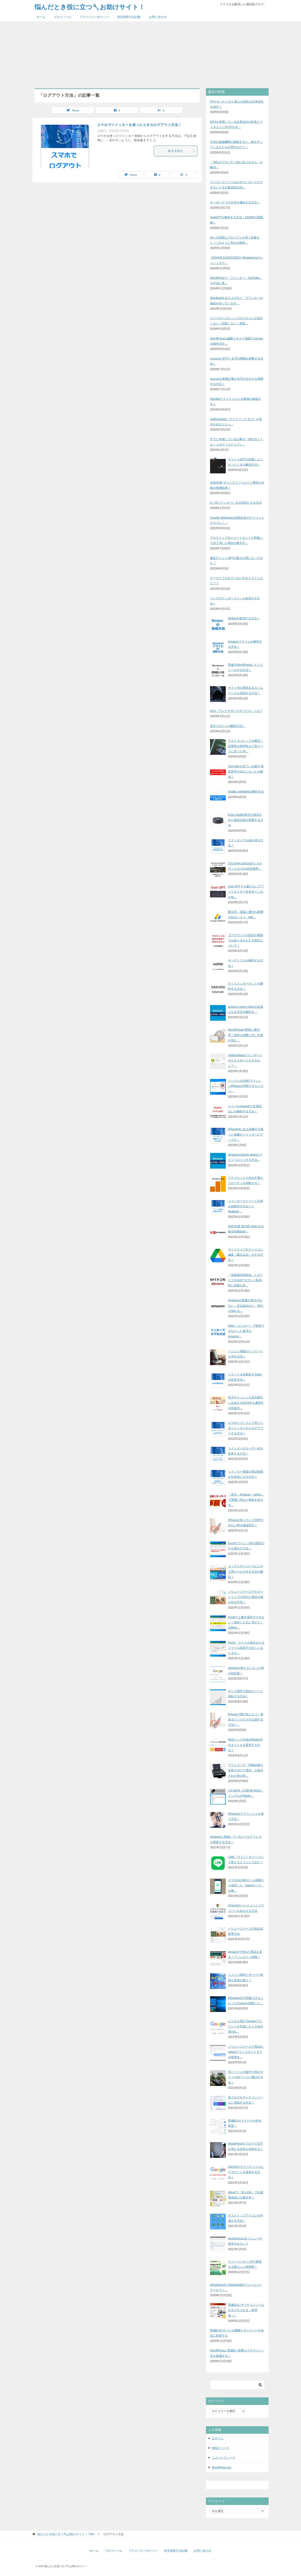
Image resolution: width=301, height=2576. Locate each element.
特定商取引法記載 (129, 17)
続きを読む (181, 151)
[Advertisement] (150, 52)
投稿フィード (220, 2448)
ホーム (41, 17)
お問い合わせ (158, 17)
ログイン (217, 2438)
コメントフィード (223, 2457)
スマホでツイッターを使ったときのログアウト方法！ (139, 125)
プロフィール (62, 17)
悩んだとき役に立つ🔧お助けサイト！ (89, 6)
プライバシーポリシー (94, 17)
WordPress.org (221, 2467)
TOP (65, 2534)
